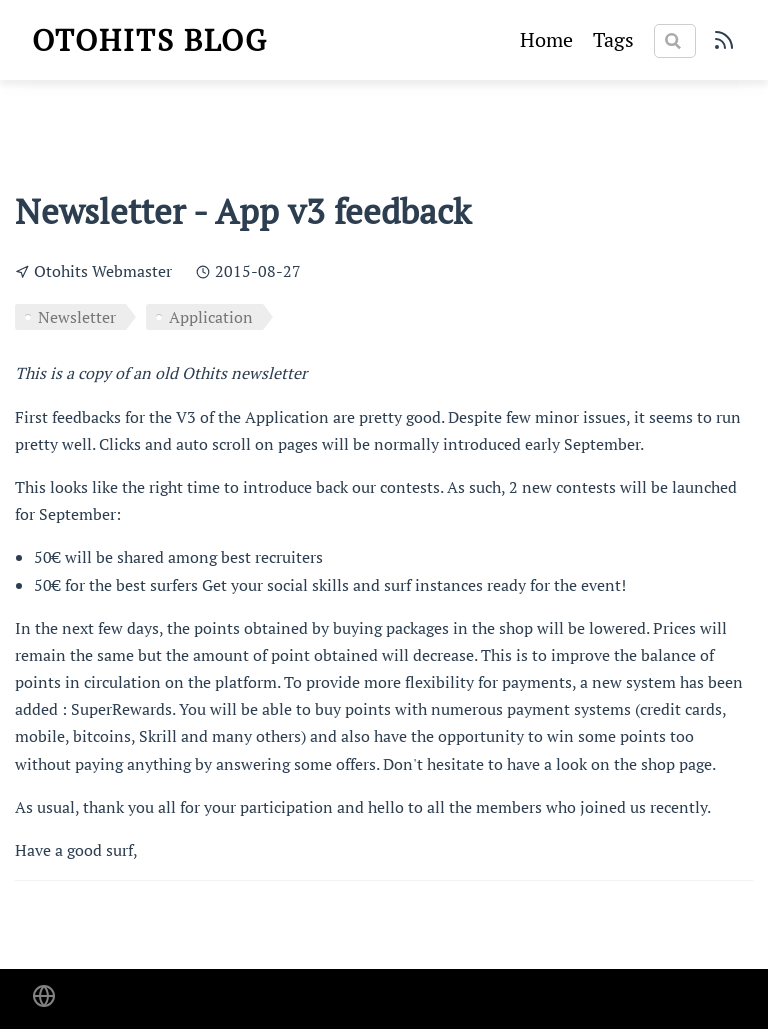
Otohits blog (150, 40)
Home (546, 39)
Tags (613, 39)
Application (211, 317)
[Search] (675, 41)
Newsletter (77, 317)
